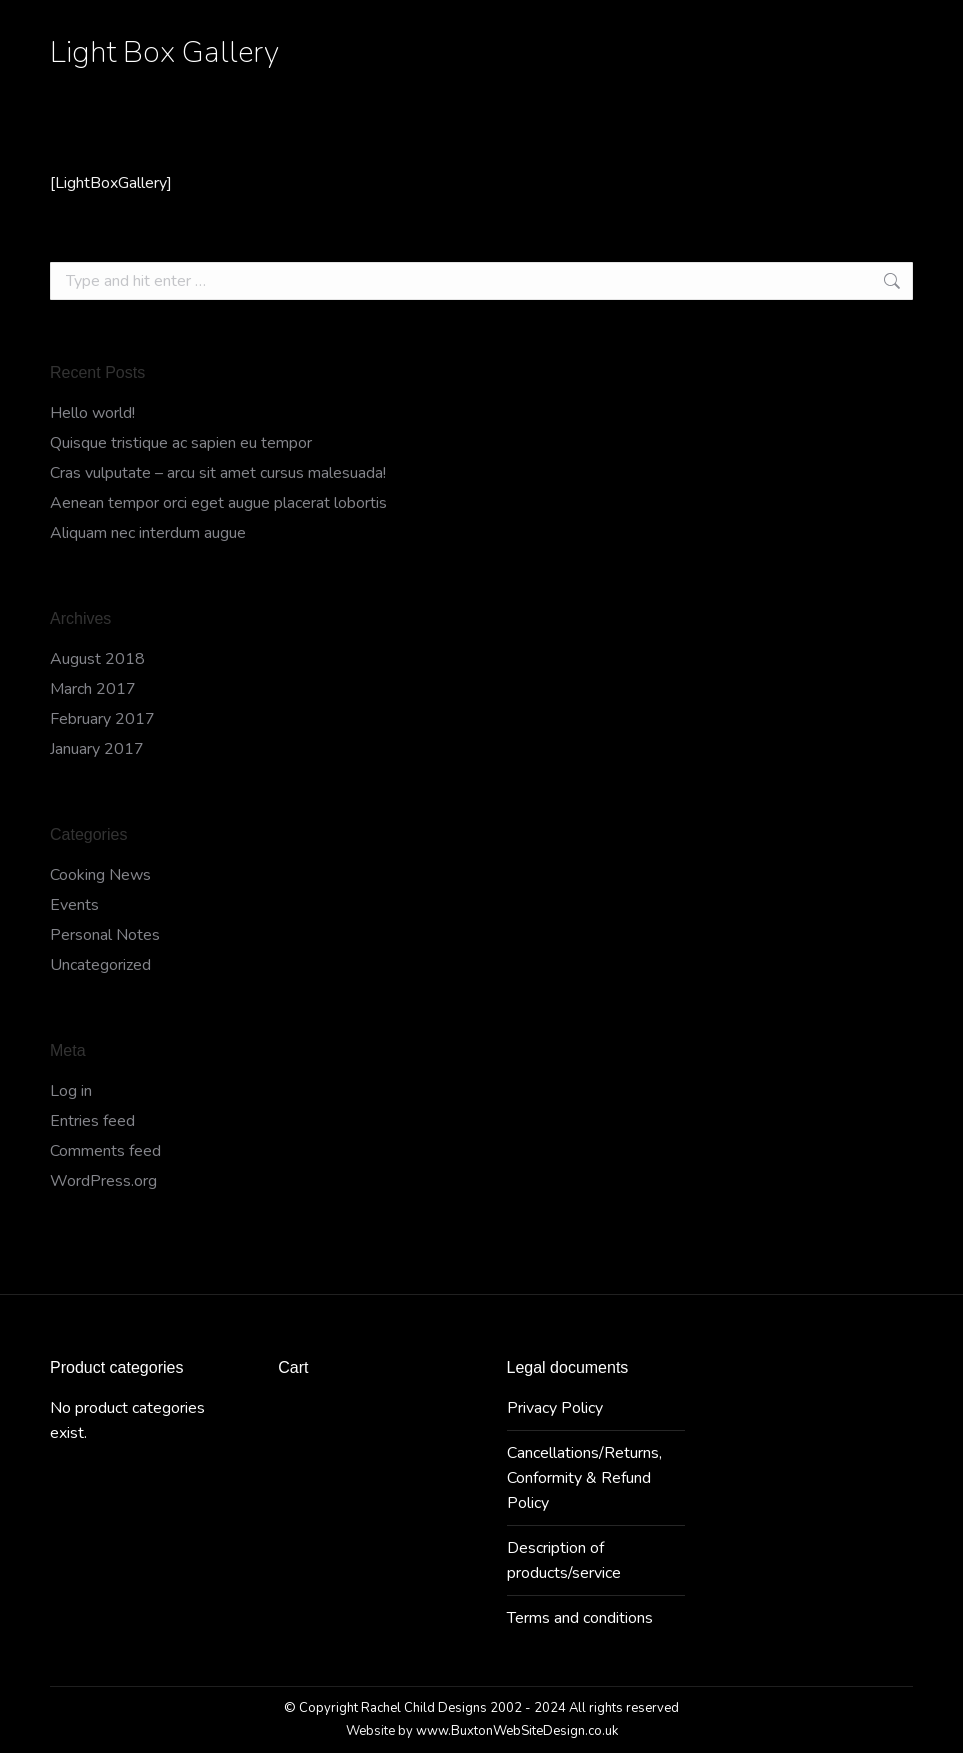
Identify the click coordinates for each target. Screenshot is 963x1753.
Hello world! (92, 413)
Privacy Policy (555, 1408)
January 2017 (97, 749)
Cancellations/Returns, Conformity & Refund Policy (584, 1478)
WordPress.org (103, 1181)
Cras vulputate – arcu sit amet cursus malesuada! (218, 473)
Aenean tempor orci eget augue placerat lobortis (218, 503)
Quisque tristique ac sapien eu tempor (181, 443)
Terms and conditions (580, 1618)
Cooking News (100, 875)
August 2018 (97, 659)
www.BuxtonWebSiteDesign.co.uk (517, 1731)
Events (74, 905)
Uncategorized (100, 965)
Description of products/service (564, 1560)
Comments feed (105, 1151)
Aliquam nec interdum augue (148, 533)
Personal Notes (105, 935)
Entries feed (92, 1121)
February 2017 (102, 719)
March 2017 (93, 689)
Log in (71, 1091)
